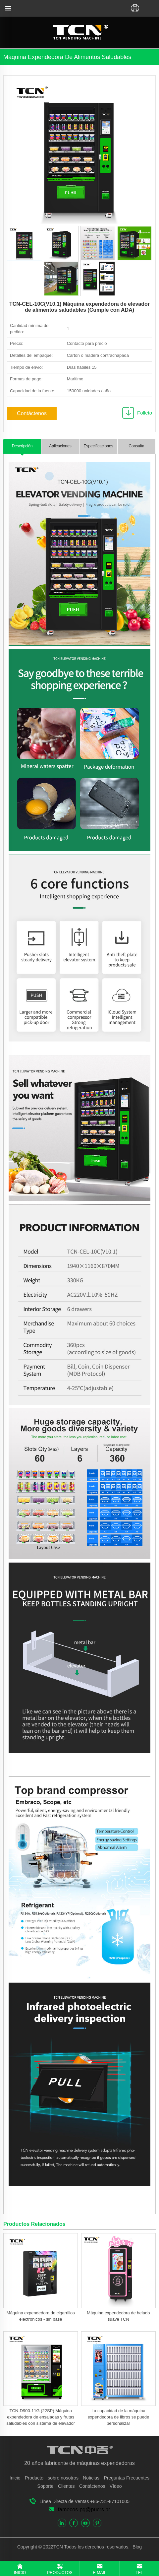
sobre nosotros (63, 2477)
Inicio (15, 2477)
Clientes (66, 2486)
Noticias (91, 2477)
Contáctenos (32, 413)
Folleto (144, 413)
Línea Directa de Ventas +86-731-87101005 (84, 2501)
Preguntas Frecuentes (126, 2477)
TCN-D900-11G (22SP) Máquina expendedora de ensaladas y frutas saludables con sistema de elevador (40, 2417)
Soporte (45, 2486)
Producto (34, 2477)
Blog (136, 2546)
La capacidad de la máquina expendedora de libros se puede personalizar (118, 2417)
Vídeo (116, 2486)
